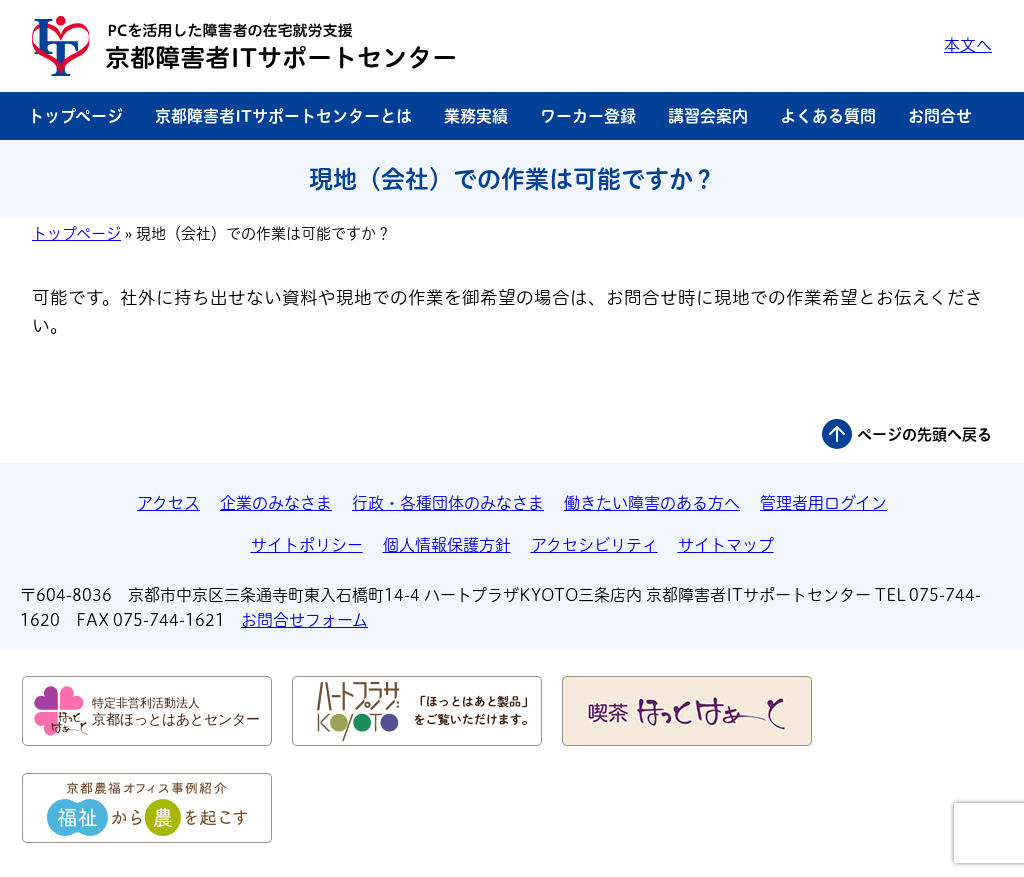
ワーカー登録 (588, 116)
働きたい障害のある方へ (652, 503)
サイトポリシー (307, 545)
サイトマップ (726, 545)
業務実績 (476, 116)
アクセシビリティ (594, 545)
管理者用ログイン (823, 503)
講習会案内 (708, 116)
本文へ (968, 45)
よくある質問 (828, 116)
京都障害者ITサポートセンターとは (283, 116)
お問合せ (940, 116)
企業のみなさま (276, 503)
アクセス (168, 503)
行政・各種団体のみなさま (448, 503)
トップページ (75, 116)
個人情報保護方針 (447, 545)
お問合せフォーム (304, 620)
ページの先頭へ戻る (924, 434)
